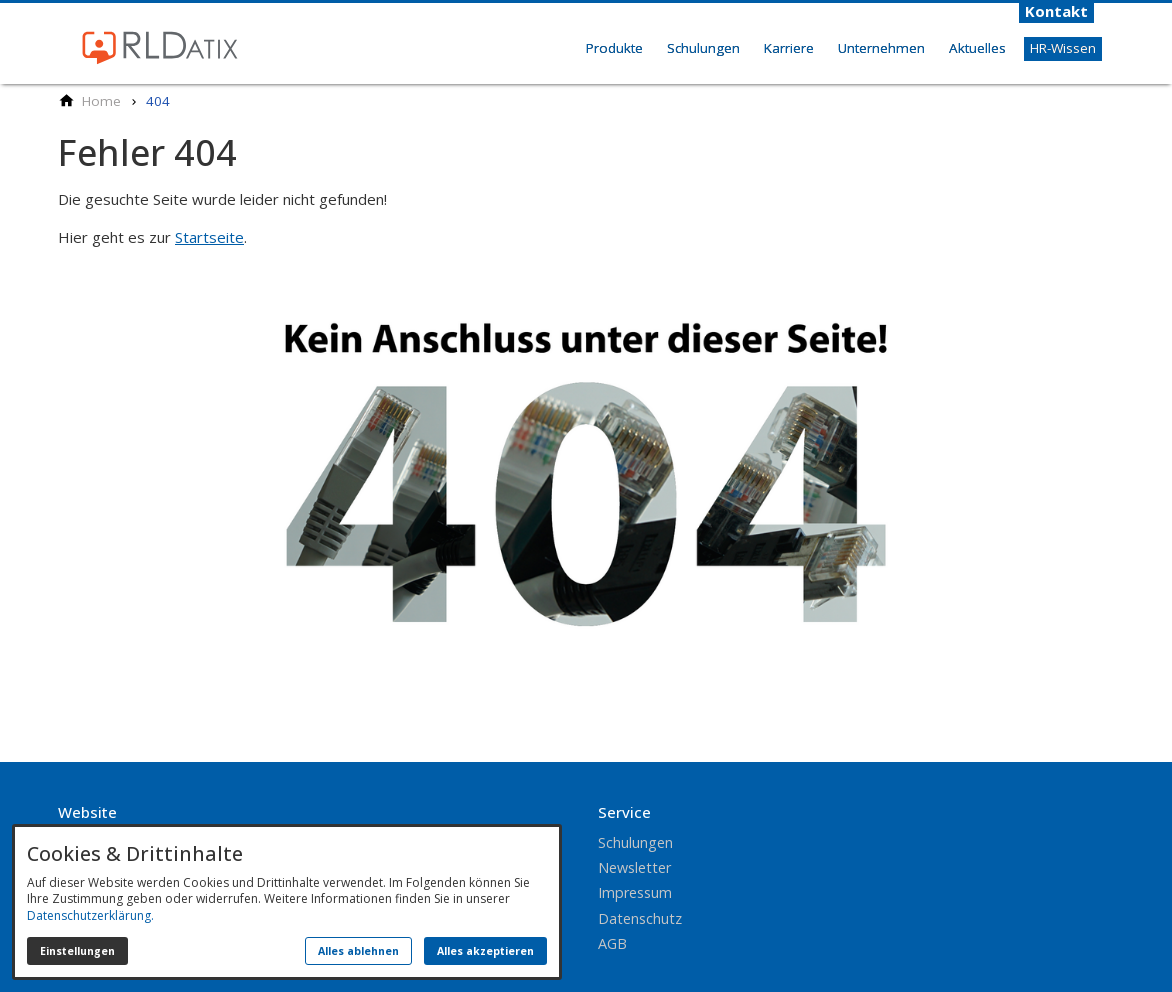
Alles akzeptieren (485, 951)
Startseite (209, 237)
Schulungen (703, 48)
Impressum (635, 892)
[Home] (101, 101)
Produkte (614, 48)
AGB (612, 943)
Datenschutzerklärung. (90, 915)
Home (552, 70)
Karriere (789, 48)
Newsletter (634, 867)
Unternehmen (881, 48)
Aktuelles (977, 48)
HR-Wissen (1063, 48)
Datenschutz (640, 918)
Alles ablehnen (358, 951)
